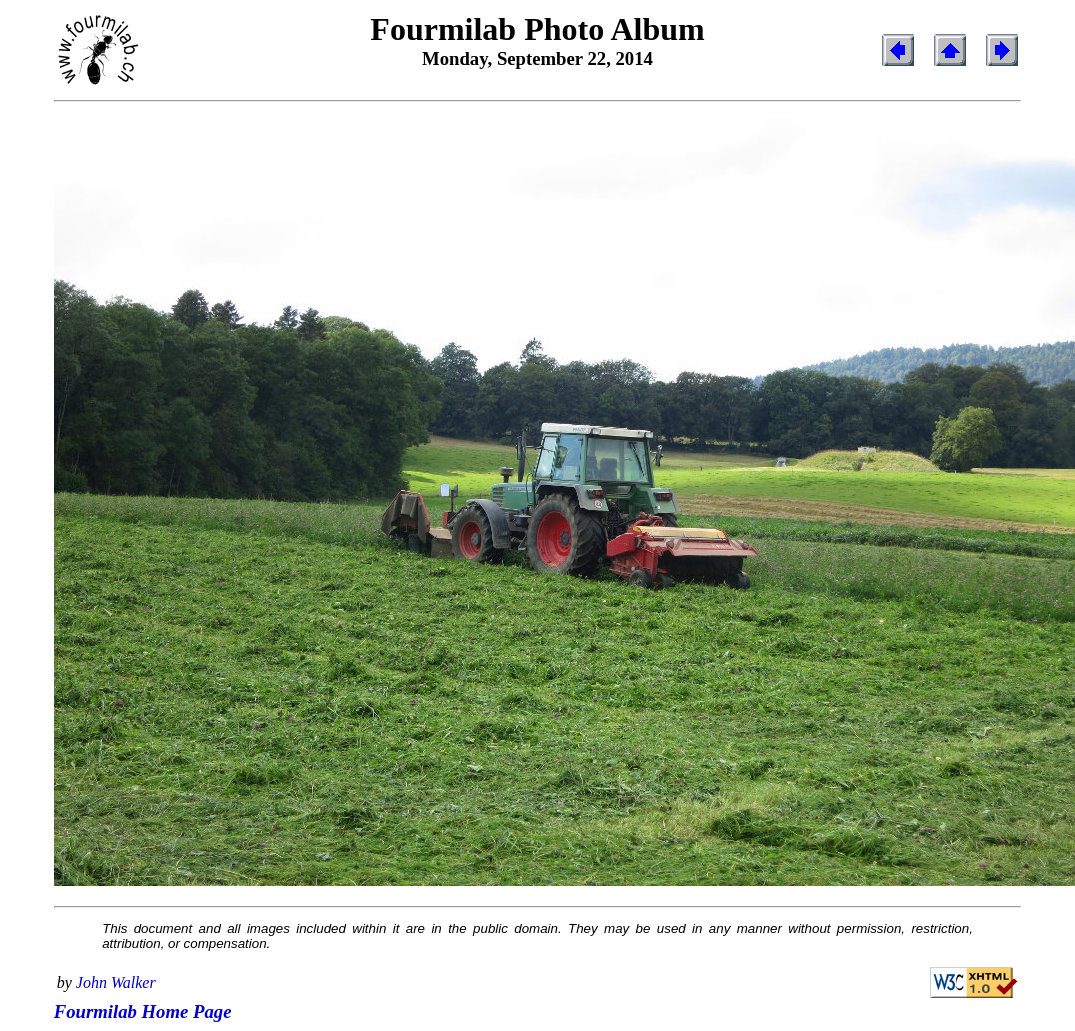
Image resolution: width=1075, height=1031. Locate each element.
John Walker (116, 982)
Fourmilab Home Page (143, 1011)
